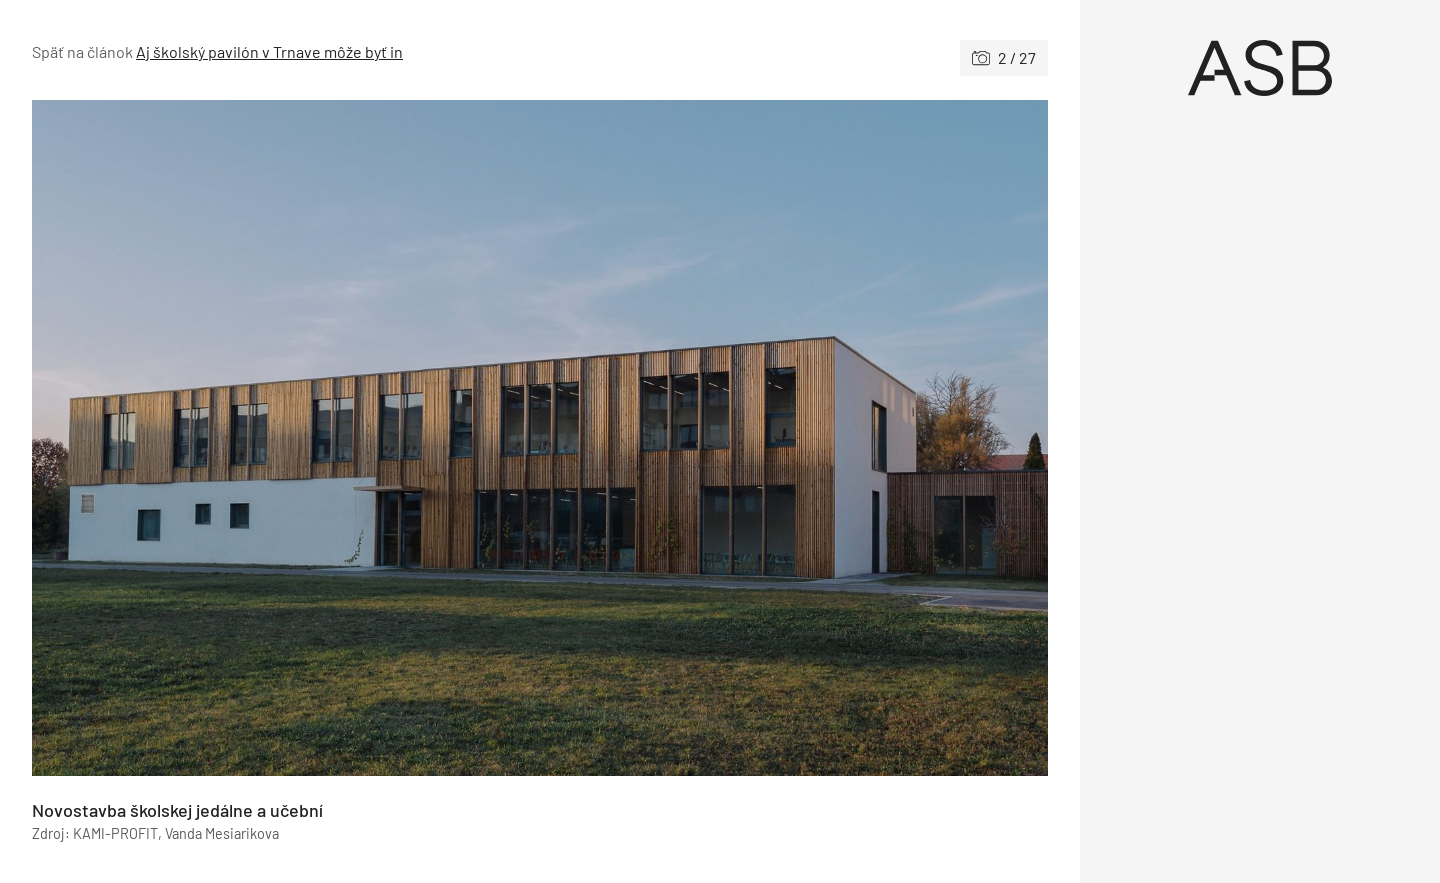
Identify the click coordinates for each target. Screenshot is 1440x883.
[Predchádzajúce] (286, 438)
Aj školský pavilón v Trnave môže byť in (269, 51)
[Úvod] (1260, 68)
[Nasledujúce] (794, 438)
